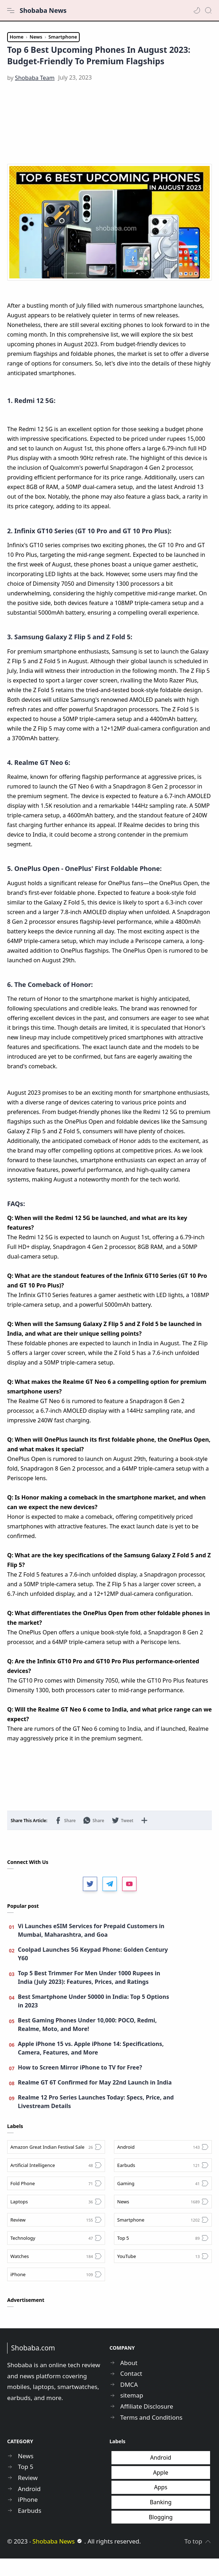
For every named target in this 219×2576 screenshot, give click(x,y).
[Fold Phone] (56, 2201)
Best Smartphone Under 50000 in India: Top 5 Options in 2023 (93, 2018)
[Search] (208, 10)
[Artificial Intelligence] (56, 2182)
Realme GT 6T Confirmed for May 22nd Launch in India (94, 2100)
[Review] (56, 2237)
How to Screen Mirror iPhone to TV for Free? (80, 2085)
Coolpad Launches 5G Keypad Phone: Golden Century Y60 (93, 1971)
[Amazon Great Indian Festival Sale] (56, 2164)
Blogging (161, 2534)
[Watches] (56, 2273)
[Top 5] (163, 2255)
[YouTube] (163, 2273)
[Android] (163, 2164)
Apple (160, 2490)
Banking (160, 2520)
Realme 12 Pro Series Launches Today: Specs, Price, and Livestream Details (96, 2119)
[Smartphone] (163, 2237)
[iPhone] (56, 2292)
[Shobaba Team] (35, 95)
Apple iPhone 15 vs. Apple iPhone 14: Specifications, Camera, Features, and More (91, 2065)
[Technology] (56, 2255)
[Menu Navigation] (10, 10)
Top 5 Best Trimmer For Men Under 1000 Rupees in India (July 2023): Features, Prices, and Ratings (89, 1995)
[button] (196, 10)
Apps (160, 2505)
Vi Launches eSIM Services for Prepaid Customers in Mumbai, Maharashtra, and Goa (91, 1948)
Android (160, 2475)
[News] (163, 2219)
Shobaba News (43, 10)
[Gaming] (163, 2201)
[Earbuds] (163, 2182)
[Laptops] (56, 2219)
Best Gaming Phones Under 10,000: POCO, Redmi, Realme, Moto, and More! (87, 2042)
